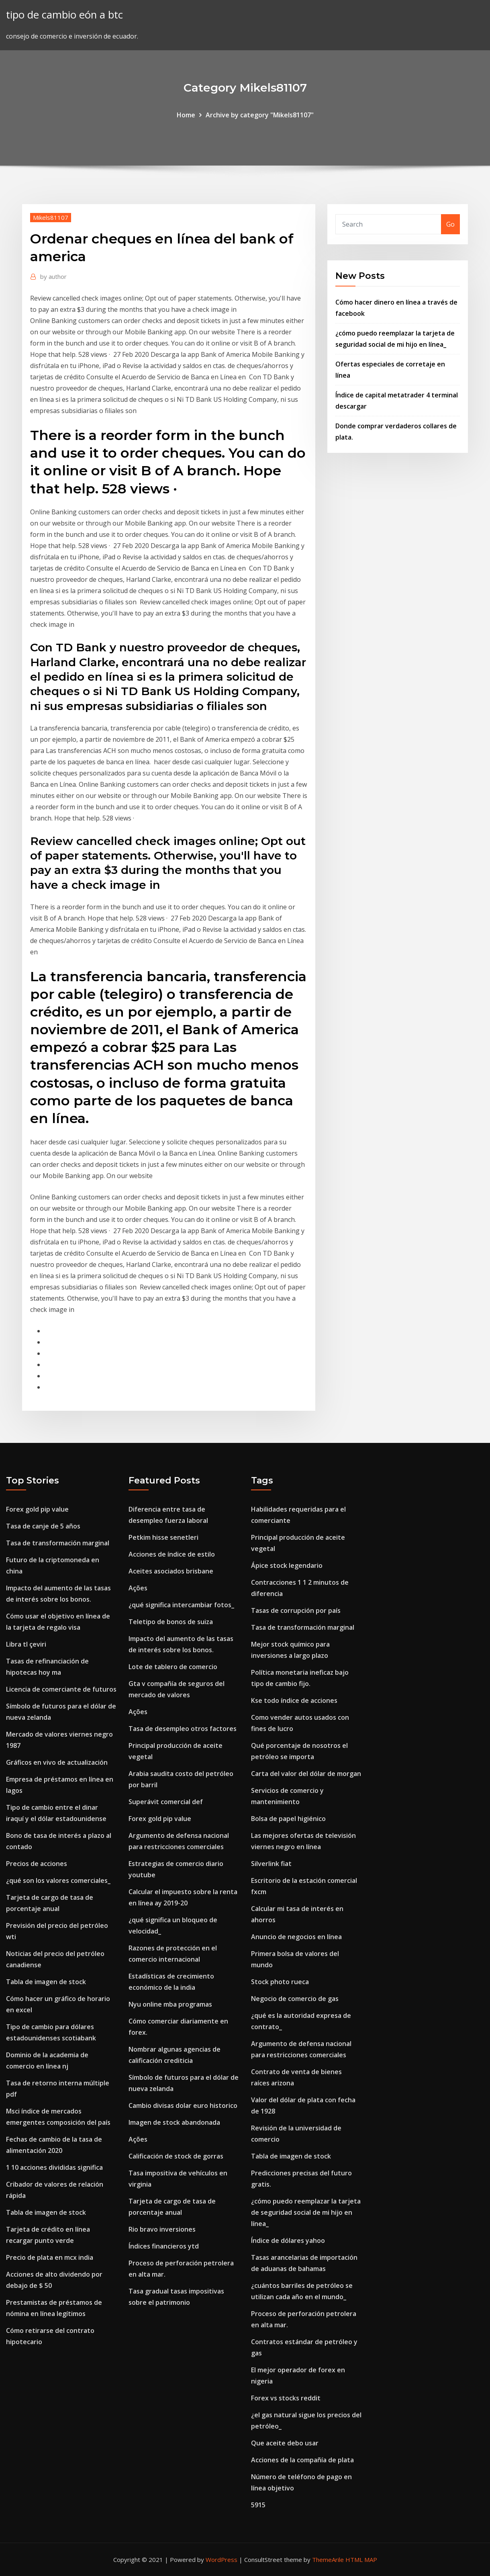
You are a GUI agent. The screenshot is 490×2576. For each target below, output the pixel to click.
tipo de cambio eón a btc (64, 15)
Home (186, 114)
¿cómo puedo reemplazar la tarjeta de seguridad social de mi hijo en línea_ (306, 2212)
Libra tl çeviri (26, 1644)
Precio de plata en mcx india (49, 2257)
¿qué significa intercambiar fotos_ (181, 1604)
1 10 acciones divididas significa (54, 2167)
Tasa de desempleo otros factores (183, 1728)
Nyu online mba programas (170, 2004)
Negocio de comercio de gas (295, 1998)
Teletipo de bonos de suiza (171, 1621)
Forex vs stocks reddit (286, 2398)
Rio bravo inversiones (162, 2229)
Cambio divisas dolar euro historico (183, 2105)
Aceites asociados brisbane (171, 1571)
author (53, 276)
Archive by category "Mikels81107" (260, 114)
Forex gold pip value (37, 1509)
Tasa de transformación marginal (57, 1543)
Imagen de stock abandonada (174, 2122)
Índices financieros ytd (164, 2246)
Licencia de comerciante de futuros (61, 1689)
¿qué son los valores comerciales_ (58, 1880)
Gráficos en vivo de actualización (57, 1762)
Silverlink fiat (271, 1863)
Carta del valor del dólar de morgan (306, 1773)
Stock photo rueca (280, 1981)
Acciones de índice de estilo (172, 1554)
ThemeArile (328, 2560)
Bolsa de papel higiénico (288, 1818)
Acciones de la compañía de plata (302, 2459)
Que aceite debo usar (284, 2443)
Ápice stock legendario (287, 1565)
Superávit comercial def (166, 1801)
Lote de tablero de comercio (173, 1666)
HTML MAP (361, 2560)
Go (450, 224)
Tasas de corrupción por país (296, 1610)
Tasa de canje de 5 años (43, 1526)
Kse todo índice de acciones (294, 1700)
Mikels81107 (50, 217)
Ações (138, 1588)
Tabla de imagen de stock (46, 1981)
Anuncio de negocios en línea (296, 1936)
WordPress (221, 2560)
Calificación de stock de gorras (176, 2156)
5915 (258, 2504)
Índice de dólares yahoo (288, 2240)
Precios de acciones (36, 1863)
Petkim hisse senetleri (163, 1537)
